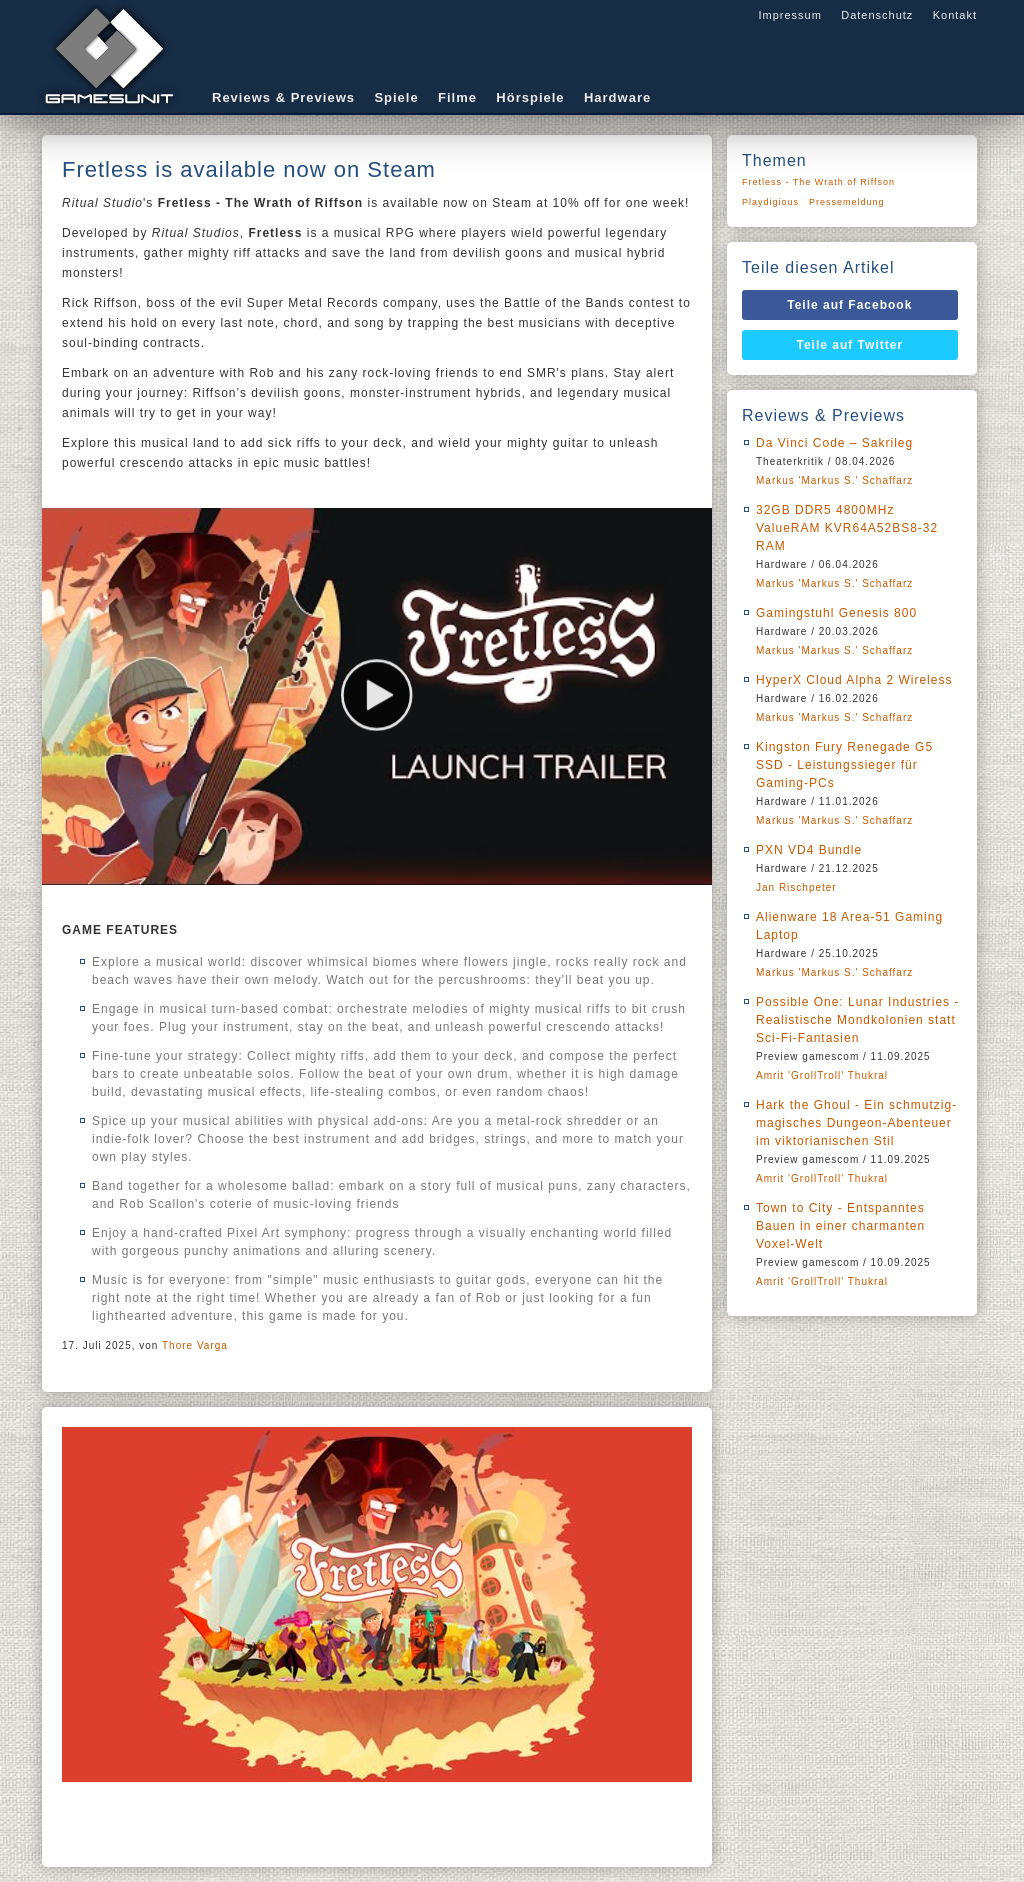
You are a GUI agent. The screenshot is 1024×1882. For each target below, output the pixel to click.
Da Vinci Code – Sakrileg (834, 443)
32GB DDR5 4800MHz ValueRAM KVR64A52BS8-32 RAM (847, 528)
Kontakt (955, 15)
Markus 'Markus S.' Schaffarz (834, 480)
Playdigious (770, 202)
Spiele (396, 97)
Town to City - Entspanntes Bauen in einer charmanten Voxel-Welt (840, 1226)
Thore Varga (195, 1345)
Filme (457, 97)
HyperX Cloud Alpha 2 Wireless (854, 680)
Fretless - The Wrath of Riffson (818, 182)
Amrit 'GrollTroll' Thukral (822, 1075)
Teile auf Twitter (850, 345)
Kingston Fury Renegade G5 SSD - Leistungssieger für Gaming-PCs (844, 765)
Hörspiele (530, 97)
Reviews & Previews (283, 97)
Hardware (617, 97)
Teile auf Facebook (849, 305)
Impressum (789, 15)
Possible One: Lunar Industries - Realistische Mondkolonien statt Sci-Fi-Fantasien (857, 1020)
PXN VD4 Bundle (809, 850)
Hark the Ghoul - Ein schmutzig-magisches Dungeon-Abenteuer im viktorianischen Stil (856, 1123)
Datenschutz (877, 15)
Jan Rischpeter (796, 887)
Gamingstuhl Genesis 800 (836, 613)
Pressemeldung (847, 202)
